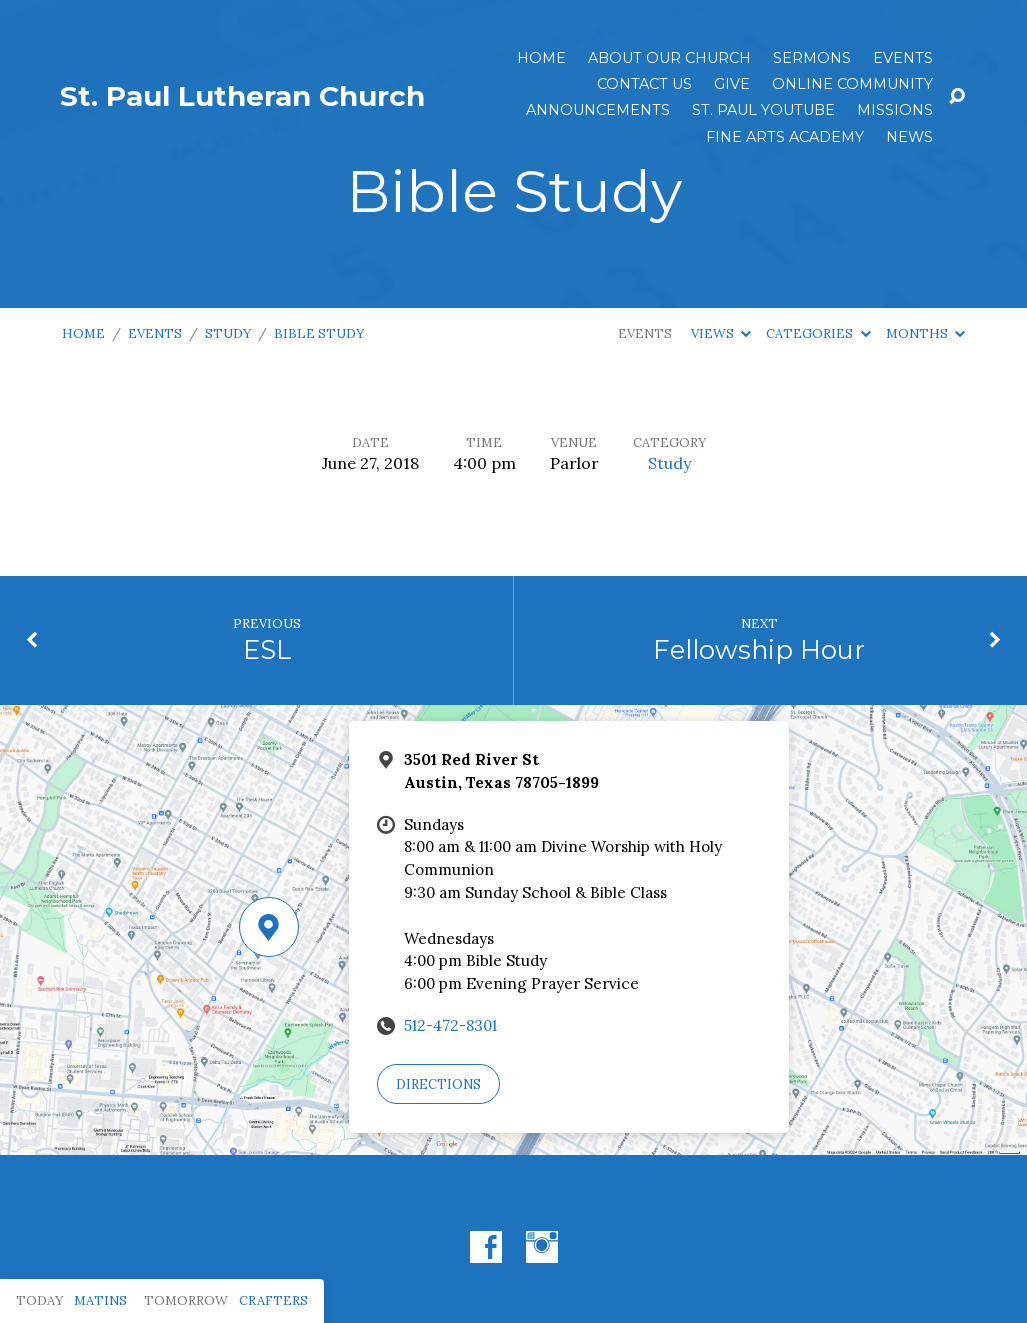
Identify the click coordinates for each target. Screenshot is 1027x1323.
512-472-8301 (450, 1025)
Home (541, 58)
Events (903, 58)
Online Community (852, 84)
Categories (818, 333)
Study (228, 333)
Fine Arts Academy (785, 137)
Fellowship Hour (759, 649)
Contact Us (644, 84)
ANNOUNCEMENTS (598, 110)
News (909, 137)
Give (732, 84)
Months (925, 333)
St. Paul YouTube (763, 110)
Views (721, 333)
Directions (438, 1084)
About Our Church (669, 58)
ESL (267, 649)
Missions (895, 110)
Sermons (812, 58)
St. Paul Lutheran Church (242, 96)
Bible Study (319, 333)
